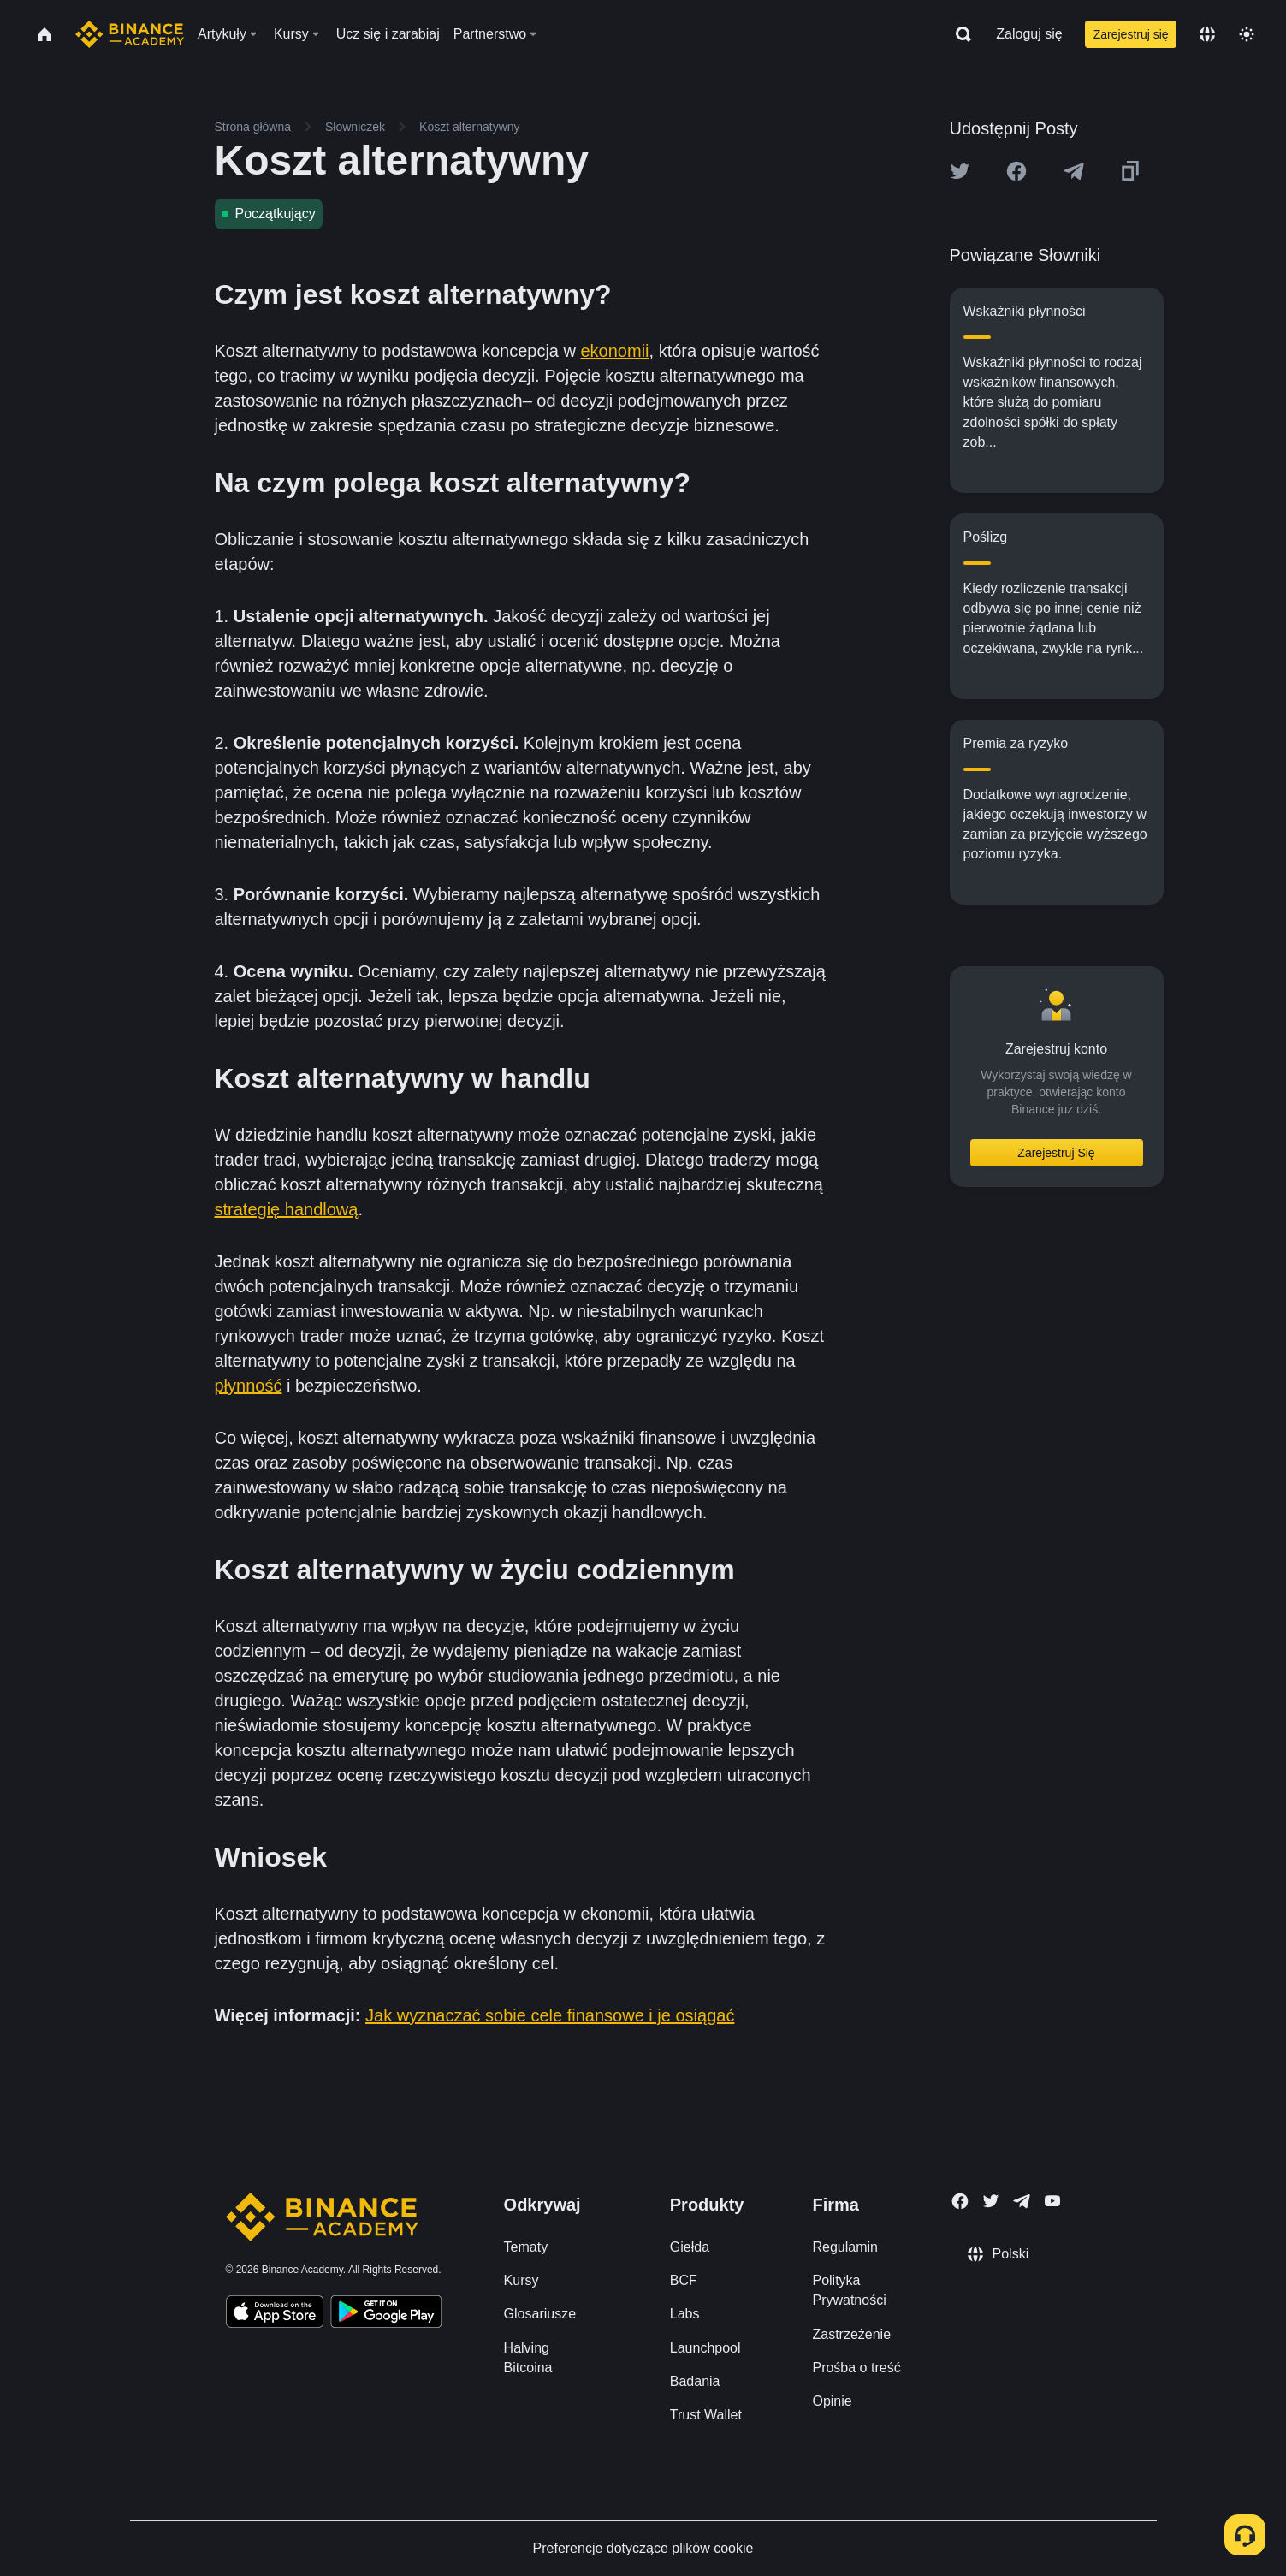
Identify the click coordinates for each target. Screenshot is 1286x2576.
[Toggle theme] (1246, 34)
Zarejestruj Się (1055, 1153)
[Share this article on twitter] (960, 171)
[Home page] (129, 34)
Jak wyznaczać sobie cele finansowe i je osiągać (549, 2015)
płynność (248, 1385)
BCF (683, 2280)
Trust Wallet (706, 2414)
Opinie (831, 2401)
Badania (695, 2381)
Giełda (689, 2247)
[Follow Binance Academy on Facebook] (960, 2201)
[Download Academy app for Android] (386, 2314)
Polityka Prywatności (849, 2290)
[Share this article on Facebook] (1016, 171)
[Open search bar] (958, 34)
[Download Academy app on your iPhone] (275, 2314)
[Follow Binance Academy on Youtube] (1052, 2200)
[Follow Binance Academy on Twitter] (990, 2201)
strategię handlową (287, 1209)
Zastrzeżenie (851, 2334)
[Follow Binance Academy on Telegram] (1021, 2201)
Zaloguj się (1029, 34)
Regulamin (844, 2247)
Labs (685, 2313)
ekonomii (615, 350)
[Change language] (1207, 34)
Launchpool (705, 2348)
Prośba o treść (856, 2367)
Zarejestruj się (1131, 34)
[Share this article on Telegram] (1074, 171)
